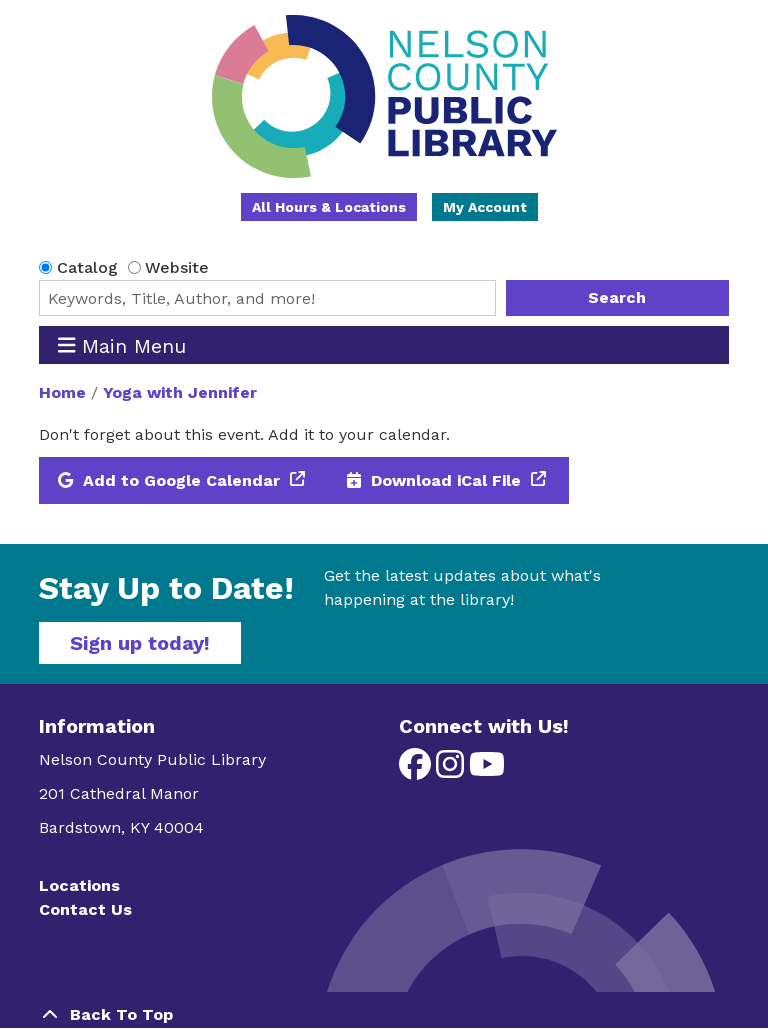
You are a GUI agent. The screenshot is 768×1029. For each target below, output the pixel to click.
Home (62, 392)
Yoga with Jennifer (180, 392)
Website (177, 267)
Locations (79, 885)
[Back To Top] (384, 1015)
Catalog (87, 267)
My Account (485, 207)
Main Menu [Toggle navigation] (122, 345)
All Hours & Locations (329, 207)
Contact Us (85, 909)
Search (617, 297)
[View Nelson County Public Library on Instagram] (452, 770)
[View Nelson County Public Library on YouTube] (487, 770)
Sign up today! (140, 643)
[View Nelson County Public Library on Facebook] (417, 770)
